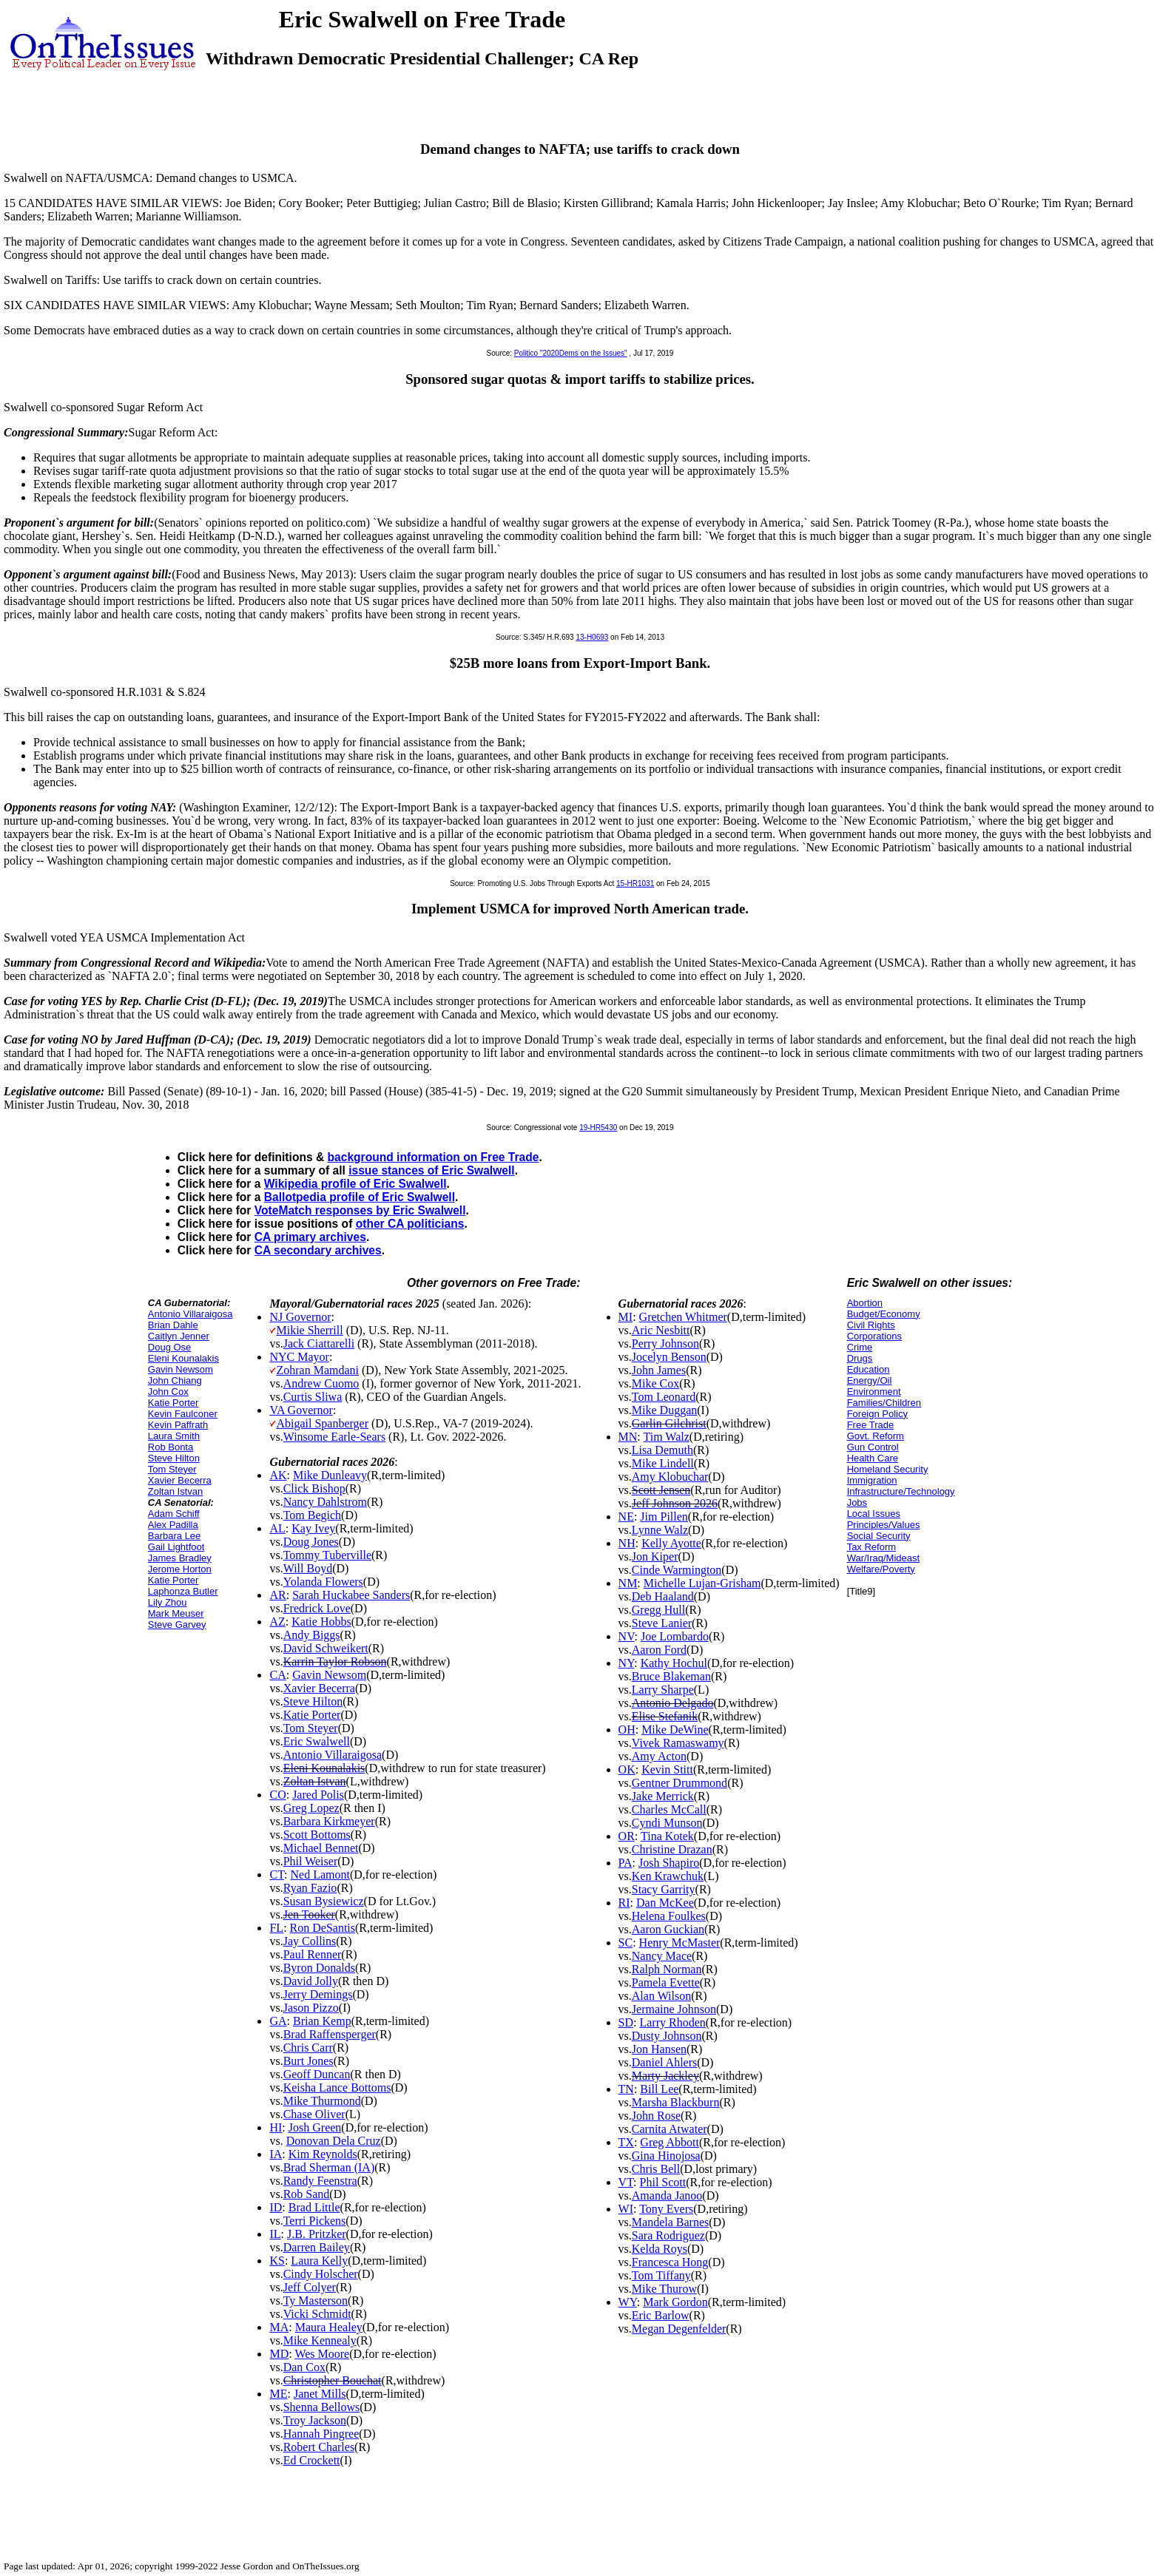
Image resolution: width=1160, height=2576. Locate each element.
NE (626, 1516)
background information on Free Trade (433, 1157)
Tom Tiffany (661, 2275)
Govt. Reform (875, 1435)
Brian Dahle (173, 1325)
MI (625, 1317)
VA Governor (300, 1410)
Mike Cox (655, 1383)
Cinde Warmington (677, 1569)
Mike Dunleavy (330, 1475)
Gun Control (873, 1447)
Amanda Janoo (667, 2195)
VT (626, 2182)
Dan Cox (304, 2367)
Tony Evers (666, 2209)
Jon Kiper (655, 1556)
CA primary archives (310, 1237)
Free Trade (870, 1424)
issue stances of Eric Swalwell (431, 1170)
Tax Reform (871, 1546)
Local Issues (873, 1513)
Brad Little (314, 2207)
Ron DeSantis (322, 1927)
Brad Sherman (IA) (329, 2167)
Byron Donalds (319, 1967)
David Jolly (310, 1981)
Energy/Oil (869, 1380)
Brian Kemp (322, 2021)
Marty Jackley (665, 2075)
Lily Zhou (167, 1602)
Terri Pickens (314, 2220)
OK (626, 1769)
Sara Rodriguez (668, 2235)
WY (627, 2302)
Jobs (857, 1502)
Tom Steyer (172, 1469)
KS (276, 2260)
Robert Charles (318, 2447)
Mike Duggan (664, 1410)
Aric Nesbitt (661, 1330)
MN (628, 1436)
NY (626, 1663)
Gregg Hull (658, 1609)
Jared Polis (318, 1794)
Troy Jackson (314, 2420)
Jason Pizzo (311, 2007)
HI (275, 2127)
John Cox (168, 1391)
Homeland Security (887, 1469)
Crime (860, 1347)
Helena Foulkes (669, 1916)
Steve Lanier (662, 1623)
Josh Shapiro (668, 1862)
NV (626, 1636)
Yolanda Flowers (323, 1581)
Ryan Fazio (310, 1888)
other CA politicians (410, 1223)
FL (276, 1927)
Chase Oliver (314, 2114)
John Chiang (175, 1380)
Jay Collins (310, 1941)
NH (626, 1543)
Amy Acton (659, 1756)
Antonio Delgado (673, 1703)
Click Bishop (314, 1488)
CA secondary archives (318, 1250)
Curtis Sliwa (313, 1396)
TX (626, 2142)
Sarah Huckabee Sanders (351, 1595)
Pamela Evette (666, 1982)
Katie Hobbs (321, 1621)
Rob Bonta (170, 1447)
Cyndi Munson (667, 1822)
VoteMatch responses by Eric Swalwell (360, 1210)
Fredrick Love (317, 1608)
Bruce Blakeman (671, 1676)
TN (626, 2089)
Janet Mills (320, 2393)
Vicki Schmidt (317, 2314)
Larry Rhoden (672, 2022)
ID (275, 2207)
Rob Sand (306, 2194)
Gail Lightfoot (176, 1546)
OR (626, 1836)
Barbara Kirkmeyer (329, 1821)
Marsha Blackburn (676, 2102)
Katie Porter (173, 1402)
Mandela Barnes (670, 2222)
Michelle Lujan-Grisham (702, 1583)
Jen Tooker (309, 1914)
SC (625, 1942)
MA (279, 2327)
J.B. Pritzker (316, 2234)
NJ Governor (300, 1317)
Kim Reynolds (323, 2154)
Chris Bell (656, 2169)
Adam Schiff (174, 1513)
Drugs (860, 1358)
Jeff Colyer (309, 2287)
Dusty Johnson (667, 2035)
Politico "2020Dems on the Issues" (570, 353)
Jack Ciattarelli (318, 1343)
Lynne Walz (660, 1530)
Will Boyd (307, 1568)
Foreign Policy (877, 1413)
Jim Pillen (663, 1516)
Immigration (872, 1480)
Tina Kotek (667, 1836)
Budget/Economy (883, 1313)
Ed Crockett (311, 2460)
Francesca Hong (670, 2262)
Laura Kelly (319, 2260)
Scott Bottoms (317, 1834)
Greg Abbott (669, 2142)
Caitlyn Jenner (178, 1336)
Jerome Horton (180, 1569)
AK (277, 1475)
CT (276, 1874)
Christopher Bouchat (332, 2380)
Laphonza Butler (183, 1591)
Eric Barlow (660, 2315)
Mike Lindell (663, 1463)
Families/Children (884, 1402)
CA (277, 1675)
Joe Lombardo (675, 1636)
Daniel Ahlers (664, 2062)
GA (277, 2021)
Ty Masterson (315, 2300)
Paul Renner (312, 1954)
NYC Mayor (298, 1356)
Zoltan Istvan (175, 1491)
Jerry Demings (318, 1994)
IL (274, 2234)
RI (624, 1902)
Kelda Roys (659, 2248)
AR (277, 1595)
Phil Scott (663, 2182)
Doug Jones (311, 1541)
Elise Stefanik (665, 1716)
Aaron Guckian (668, 1929)
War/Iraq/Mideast (883, 1557)
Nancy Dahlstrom (325, 1501)
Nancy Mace (662, 1956)
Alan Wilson (661, 1996)
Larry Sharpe (663, 1689)
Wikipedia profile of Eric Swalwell (355, 1183)
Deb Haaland (663, 1596)
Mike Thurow (664, 2288)
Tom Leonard (663, 1396)
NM (628, 1583)
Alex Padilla (173, 1524)
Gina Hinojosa (666, 2155)
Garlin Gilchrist (669, 1423)
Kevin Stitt (667, 1769)
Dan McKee (665, 1902)
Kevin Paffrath (178, 1424)
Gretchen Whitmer (683, 1317)
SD (625, 2022)
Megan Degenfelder (679, 2328)
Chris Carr (308, 2047)
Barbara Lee (174, 1535)
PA (625, 1862)
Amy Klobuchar (670, 1476)
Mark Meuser (176, 1613)
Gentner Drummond (679, 1783)
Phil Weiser (310, 1861)
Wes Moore (321, 2353)
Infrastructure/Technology (901, 1491)
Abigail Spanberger (322, 1423)
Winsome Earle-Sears (334, 1436)
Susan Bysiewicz (323, 1901)
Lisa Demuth (662, 1450)
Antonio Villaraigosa (190, 1313)
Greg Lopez (311, 1808)
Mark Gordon (675, 2302)
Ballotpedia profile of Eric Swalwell (359, 1197)
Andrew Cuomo (321, 1383)
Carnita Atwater (669, 2129)
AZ (277, 1621)
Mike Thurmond (322, 2101)
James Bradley (180, 1557)
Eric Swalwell (316, 1741)
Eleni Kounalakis (183, 1358)
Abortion (865, 1302)
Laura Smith (174, 1435)
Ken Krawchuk (668, 1876)
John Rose (656, 2115)
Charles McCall (669, 1809)
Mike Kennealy (320, 2340)
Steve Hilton (174, 1458)
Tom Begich (312, 1515)
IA (275, 2154)
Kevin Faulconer (183, 1413)
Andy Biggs (311, 1635)
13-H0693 (592, 637)
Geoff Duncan (317, 2074)
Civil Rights (871, 1325)
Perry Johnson (665, 1343)
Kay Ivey (313, 1528)
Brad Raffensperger (329, 2034)
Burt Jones (308, 2061)
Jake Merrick (663, 1796)
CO (277, 1794)
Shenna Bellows (321, 2407)
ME (278, 2393)
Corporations (874, 1336)
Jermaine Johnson (674, 2009)
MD (279, 2353)
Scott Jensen (661, 1490)
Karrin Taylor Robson (335, 1661)
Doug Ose (170, 1347)
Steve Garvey (177, 1624)
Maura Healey (328, 2327)
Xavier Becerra (180, 1480)
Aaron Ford (659, 1649)
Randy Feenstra (320, 2180)
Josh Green (315, 2127)
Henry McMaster (680, 1942)
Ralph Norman (667, 1969)
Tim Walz (666, 1436)
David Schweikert (325, 1648)
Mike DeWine (674, 1729)
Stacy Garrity (663, 1889)
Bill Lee (659, 2089)
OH (626, 1729)
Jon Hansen (659, 2049)
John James (659, 1370)
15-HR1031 (635, 883)
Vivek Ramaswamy (678, 1743)
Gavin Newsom (180, 1369)
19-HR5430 (598, 1127)
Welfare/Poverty (881, 1569)
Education (868, 1369)
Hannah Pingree (321, 2433)
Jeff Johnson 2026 (675, 1503)
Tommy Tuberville (327, 1555)
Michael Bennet (321, 1848)
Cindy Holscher (320, 2274)
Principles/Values (883, 1524)
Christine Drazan (672, 1849)
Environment (874, 1391)
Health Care (872, 1458)
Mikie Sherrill (309, 1330)
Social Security (879, 1535)
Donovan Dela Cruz (333, 2140)
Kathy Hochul (674, 1663)
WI (625, 2209)
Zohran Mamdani (317, 1370)
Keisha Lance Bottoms (337, 2087)
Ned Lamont (320, 1874)
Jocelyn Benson (669, 1356)
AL (277, 1528)
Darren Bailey (316, 2247)
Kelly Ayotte (671, 1543)
